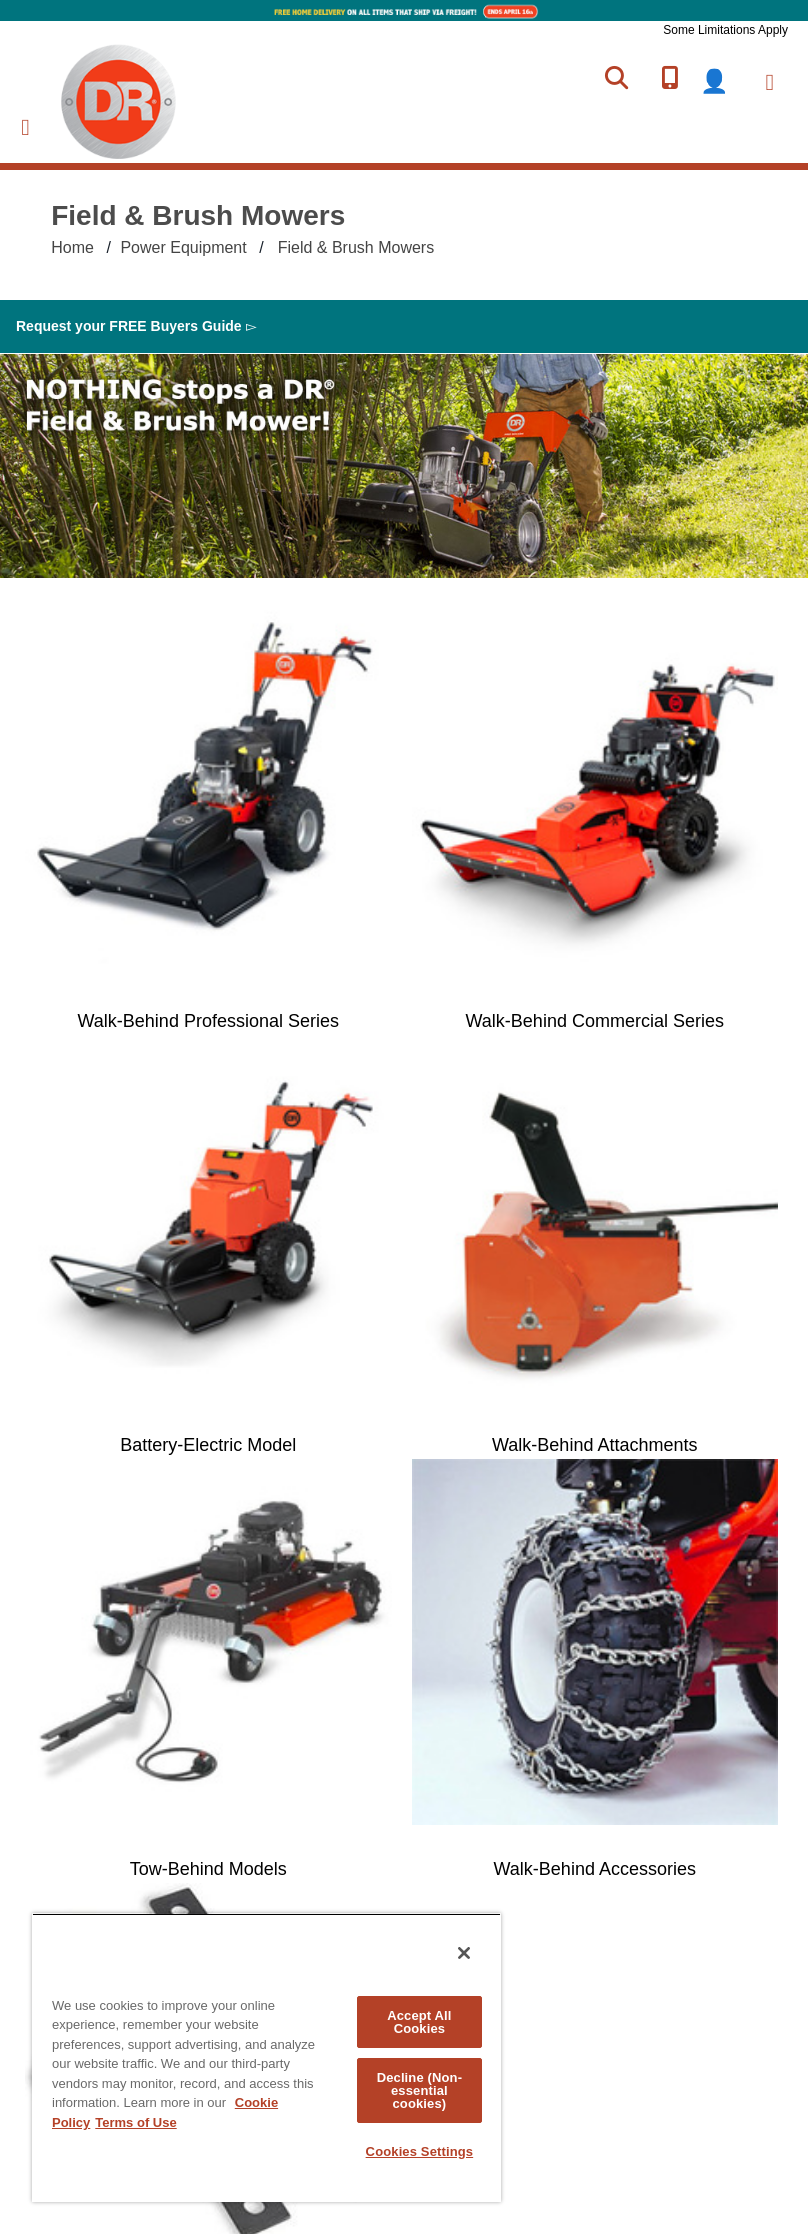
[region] (266, 2057)
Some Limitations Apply (725, 30)
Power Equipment (183, 247)
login (727, 81)
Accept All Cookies (419, 2022)
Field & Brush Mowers (356, 247)
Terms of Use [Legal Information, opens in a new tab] (135, 2122)
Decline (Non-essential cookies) (419, 2090)
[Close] (464, 1953)
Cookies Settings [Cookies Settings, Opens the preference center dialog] (420, 2151)
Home (72, 247)
